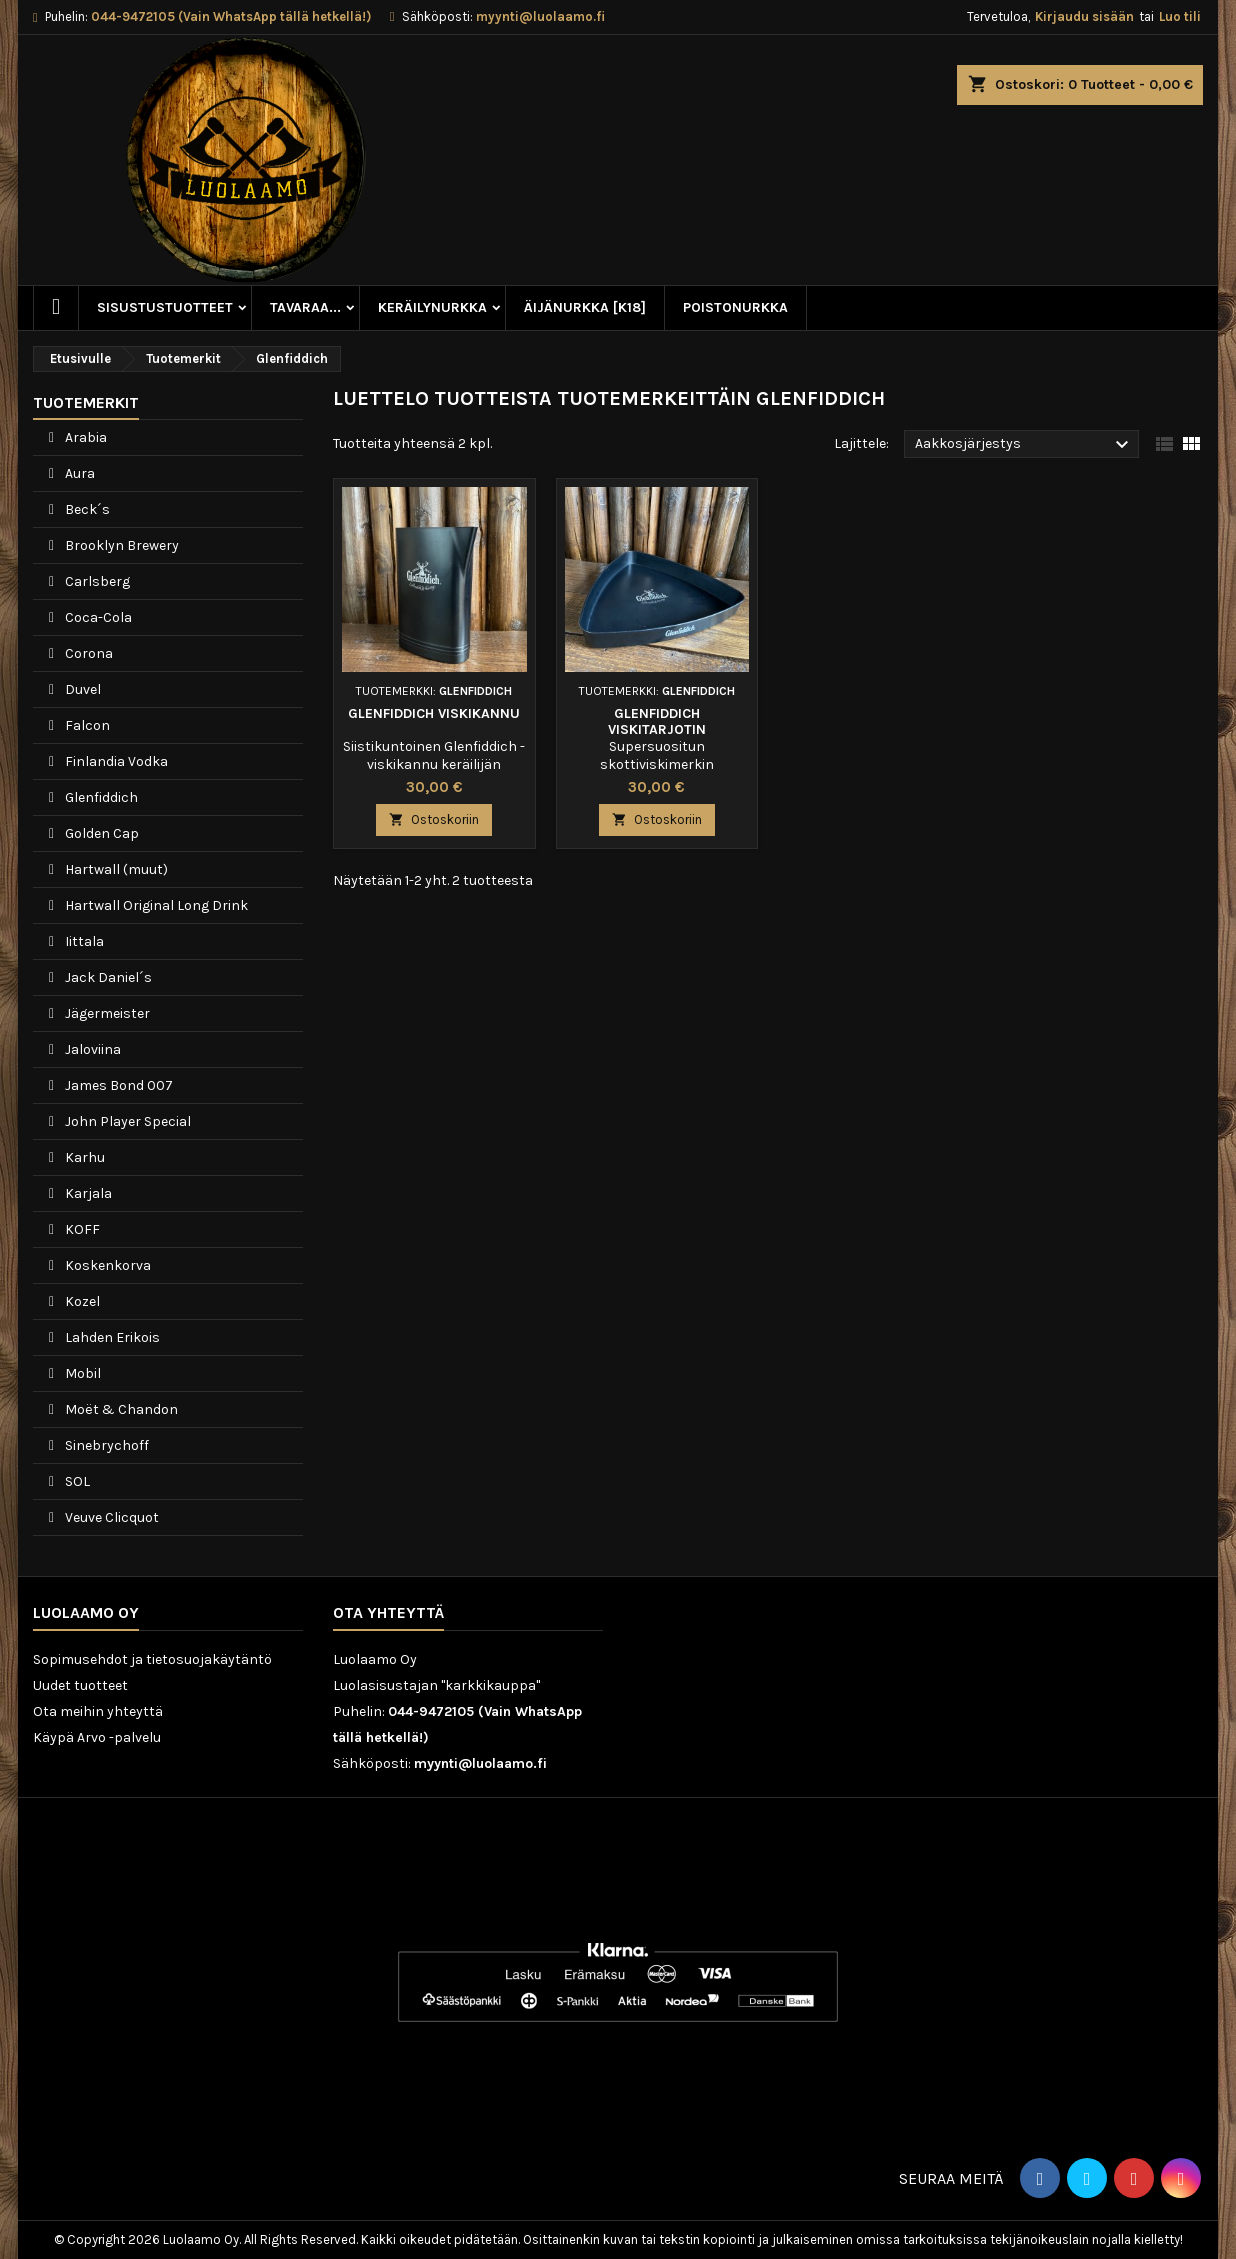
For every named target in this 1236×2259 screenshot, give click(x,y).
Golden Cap (100, 833)
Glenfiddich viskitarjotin (657, 721)
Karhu (83, 1157)
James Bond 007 (117, 1085)
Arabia (84, 437)
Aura (78, 473)
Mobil (81, 1373)
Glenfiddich (100, 797)
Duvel (81, 689)
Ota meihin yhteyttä (98, 1711)
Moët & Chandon (120, 1409)
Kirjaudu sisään (1084, 16)
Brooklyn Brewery (120, 545)
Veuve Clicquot (110, 1517)
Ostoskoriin (434, 819)
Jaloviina (91, 1049)
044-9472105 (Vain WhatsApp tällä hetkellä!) (231, 16)
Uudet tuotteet (80, 1685)
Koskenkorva (106, 1265)
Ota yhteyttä (388, 1612)
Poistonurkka (735, 307)
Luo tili (1180, 16)
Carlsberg (96, 581)
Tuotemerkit (86, 402)
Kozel (81, 1301)
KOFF (81, 1229)
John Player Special (126, 1121)
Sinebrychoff (105, 1445)
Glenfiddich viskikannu (434, 713)
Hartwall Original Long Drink (155, 905)
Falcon (86, 725)
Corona (87, 653)
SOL (76, 1481)
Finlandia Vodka (115, 761)
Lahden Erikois (111, 1337)
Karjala (87, 1193)
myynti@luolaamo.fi (540, 16)
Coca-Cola (97, 617)
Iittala (83, 941)
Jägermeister (106, 1013)
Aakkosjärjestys (1024, 445)
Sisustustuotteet (165, 307)
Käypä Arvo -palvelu (97, 1737)
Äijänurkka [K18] (585, 307)
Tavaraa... (305, 307)
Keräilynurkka (432, 307)
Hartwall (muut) (115, 869)
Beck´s (86, 509)
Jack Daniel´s (107, 977)
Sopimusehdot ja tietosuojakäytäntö (152, 1659)
